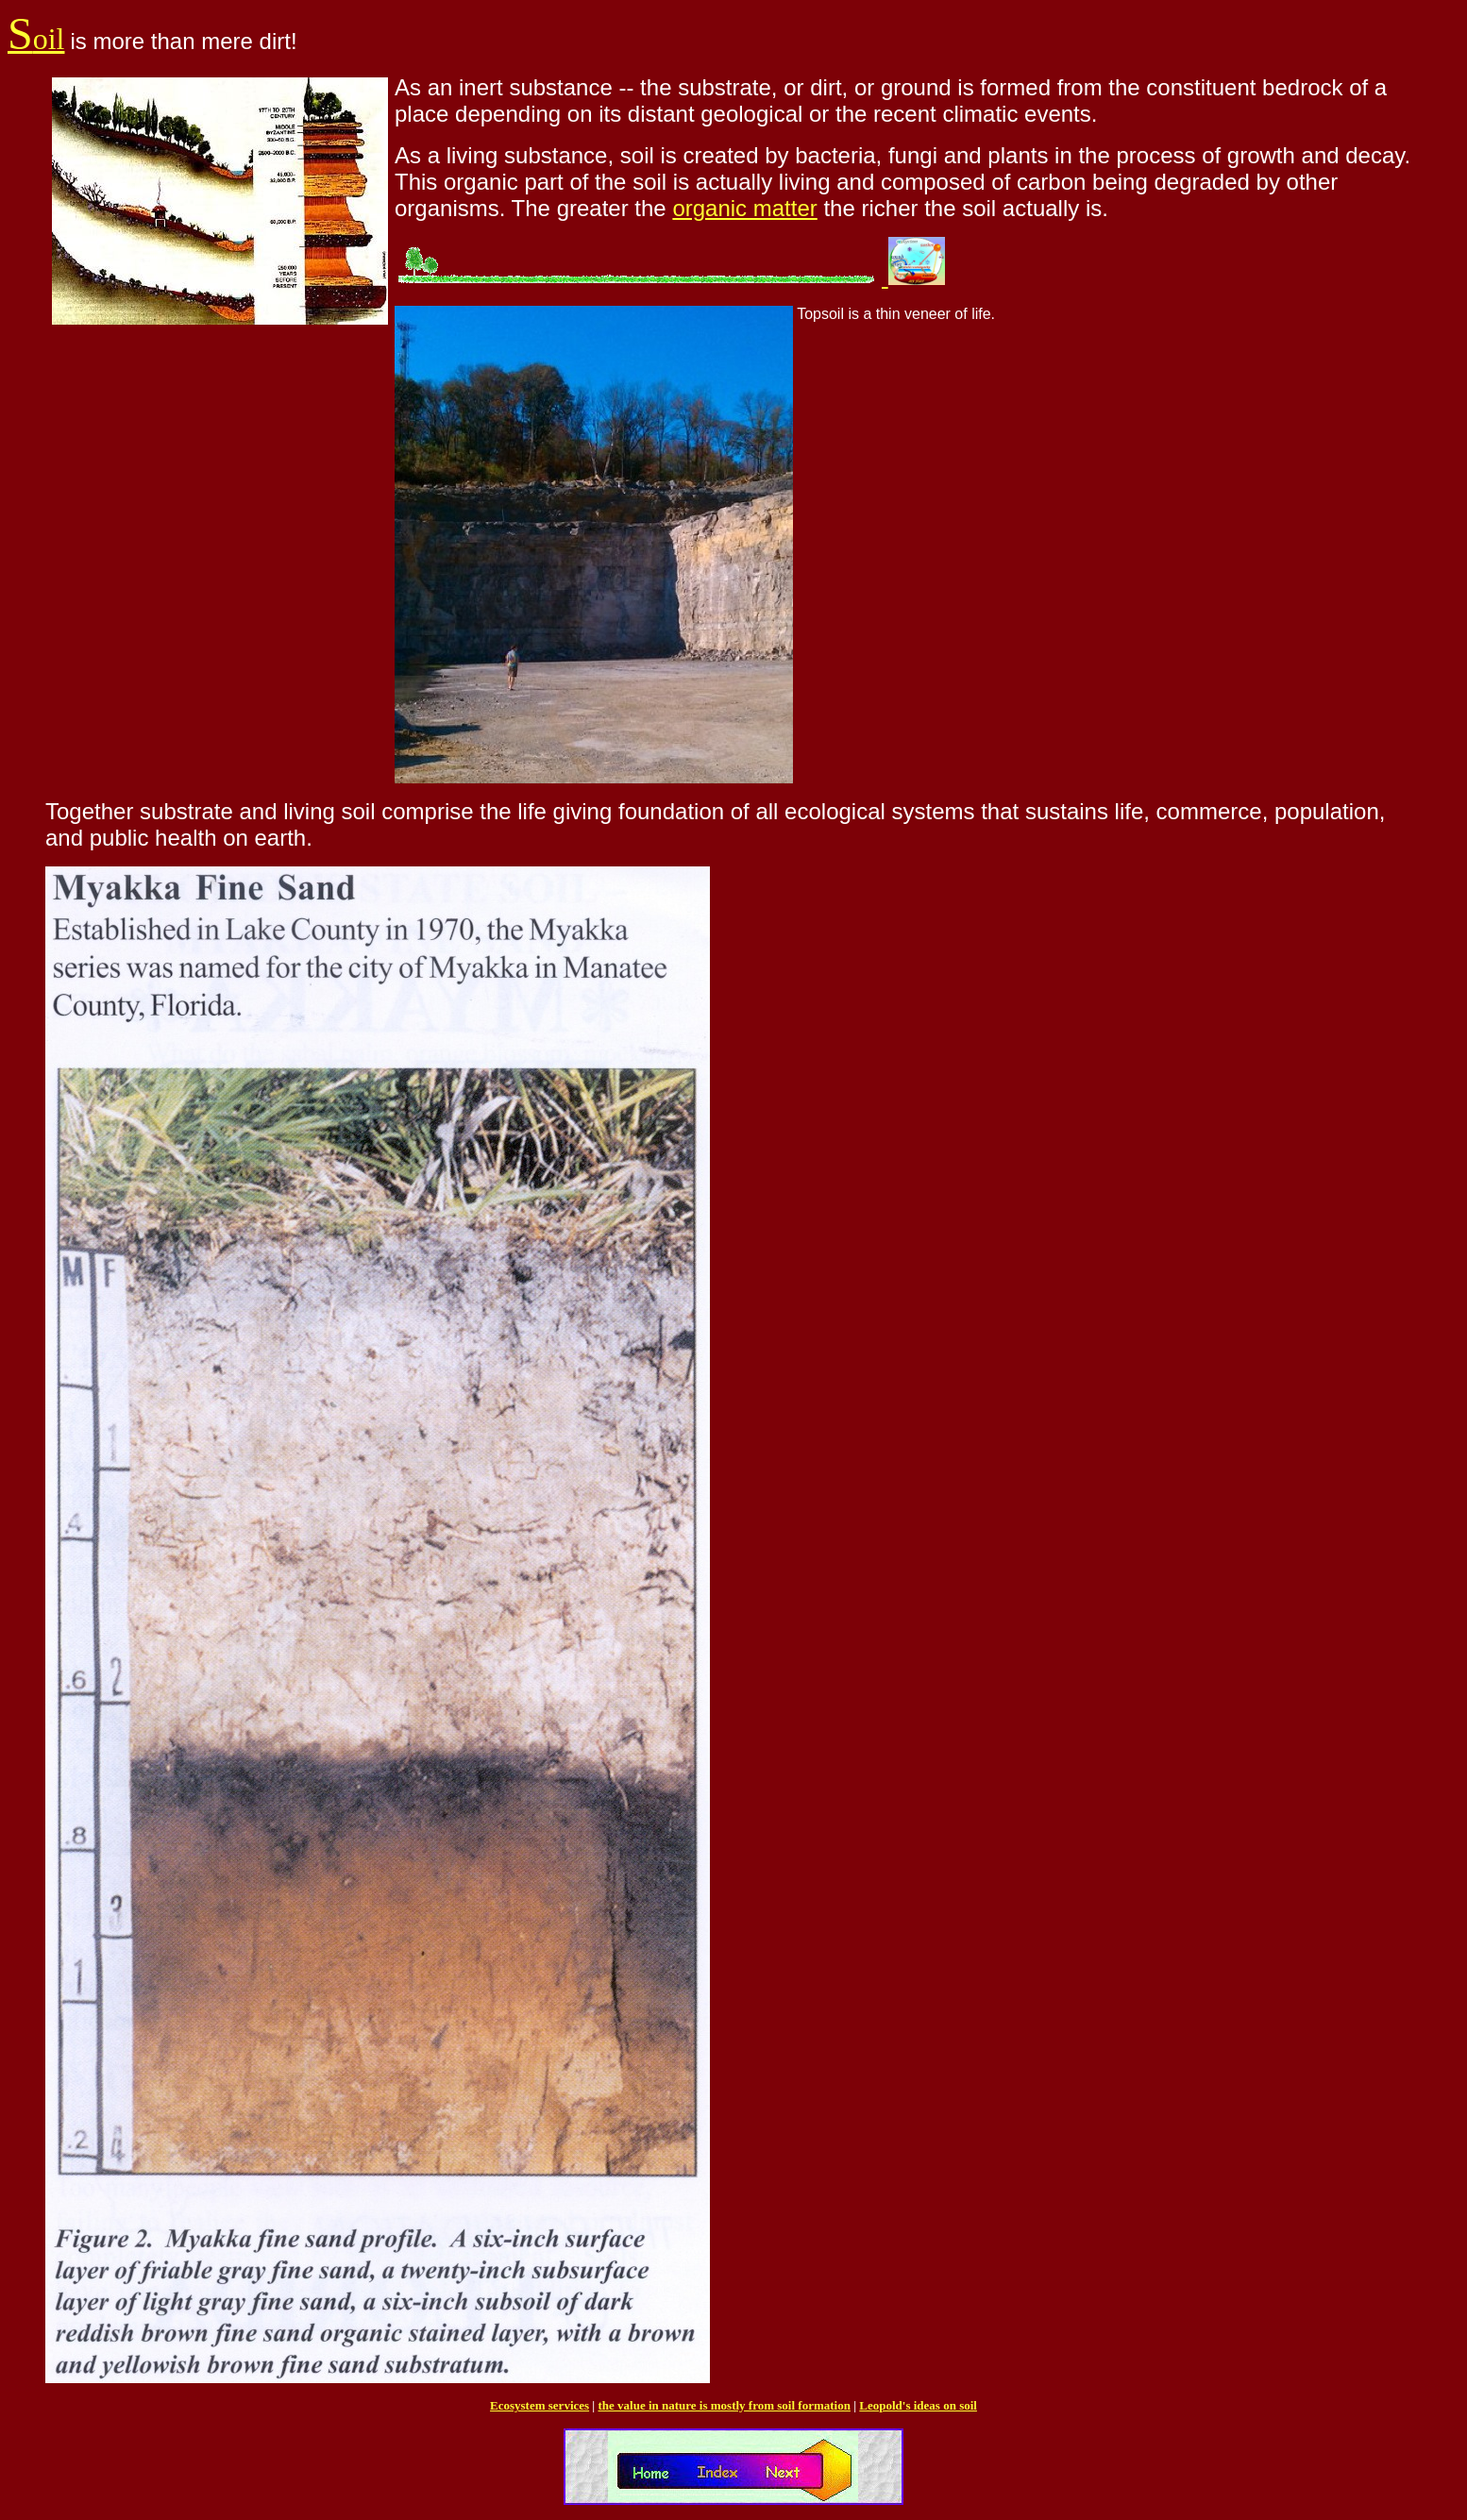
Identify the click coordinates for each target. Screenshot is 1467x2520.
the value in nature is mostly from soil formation (724, 2405)
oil (36, 39)
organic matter (744, 208)
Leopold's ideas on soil (918, 2405)
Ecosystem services (539, 2405)
